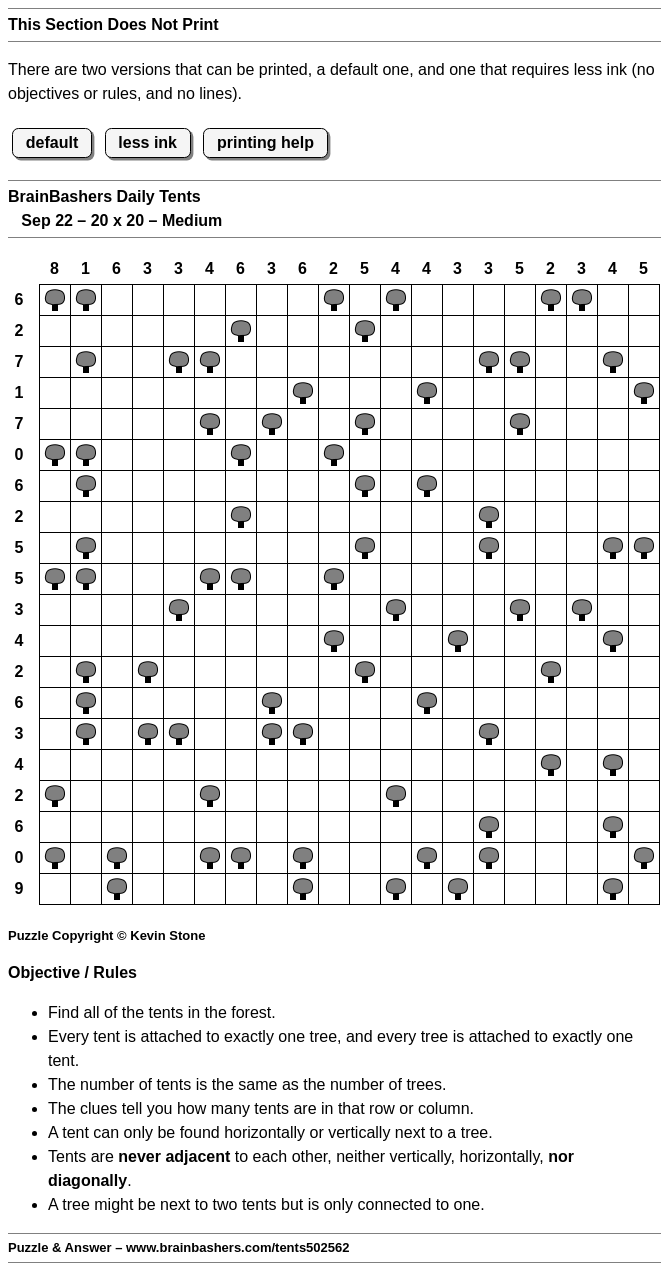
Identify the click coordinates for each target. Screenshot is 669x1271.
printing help (265, 142)
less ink (147, 142)
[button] (55, 300)
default (52, 142)
